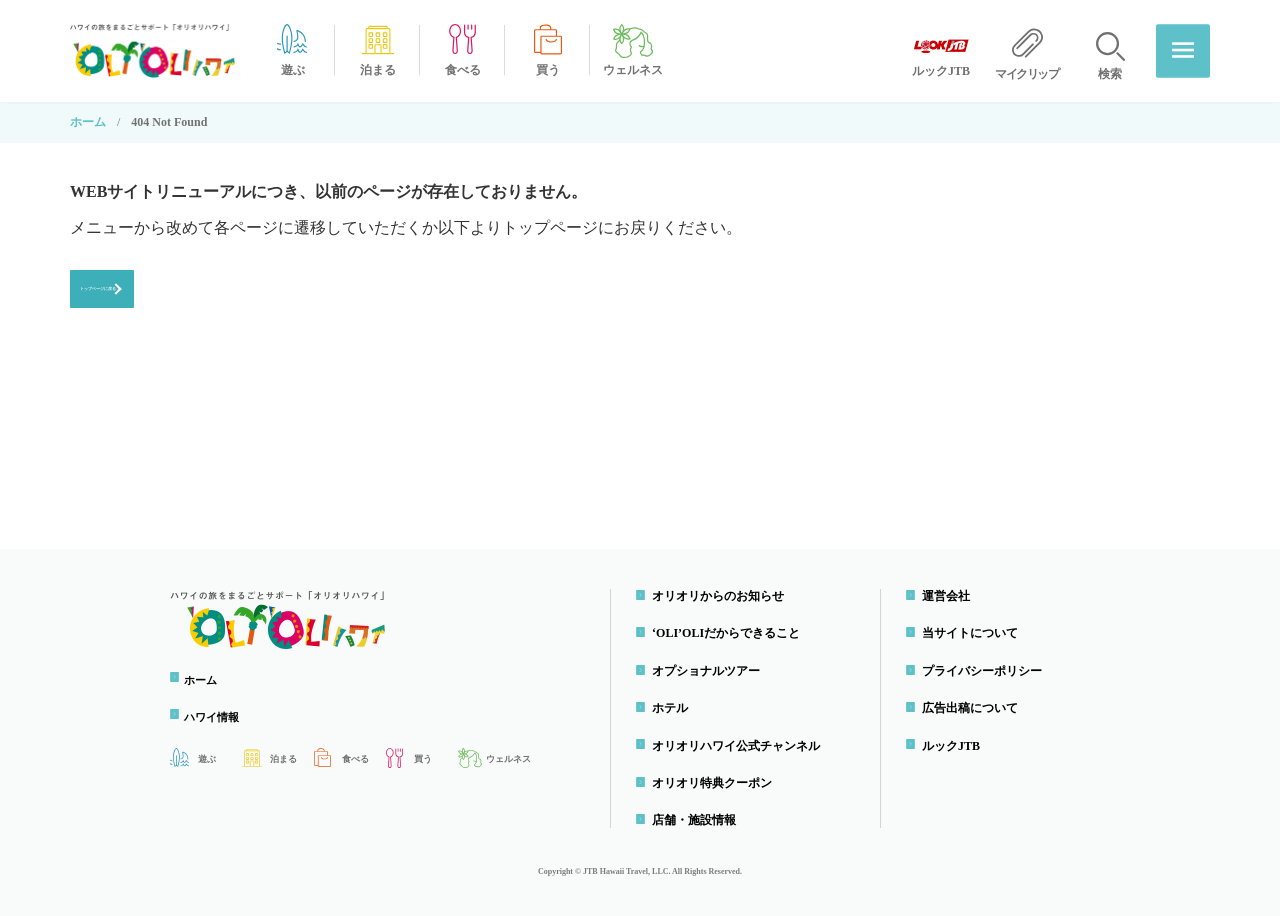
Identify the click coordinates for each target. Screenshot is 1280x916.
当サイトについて (974, 634)
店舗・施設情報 (698, 821)
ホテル (674, 708)
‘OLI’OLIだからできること (730, 634)
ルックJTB (955, 746)
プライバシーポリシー (986, 671)
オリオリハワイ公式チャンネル (740, 746)
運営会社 (950, 596)
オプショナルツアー (710, 671)
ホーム (88, 122)
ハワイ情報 (220, 717)
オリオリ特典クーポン (716, 783)
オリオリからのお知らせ (722, 596)
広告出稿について (974, 708)
